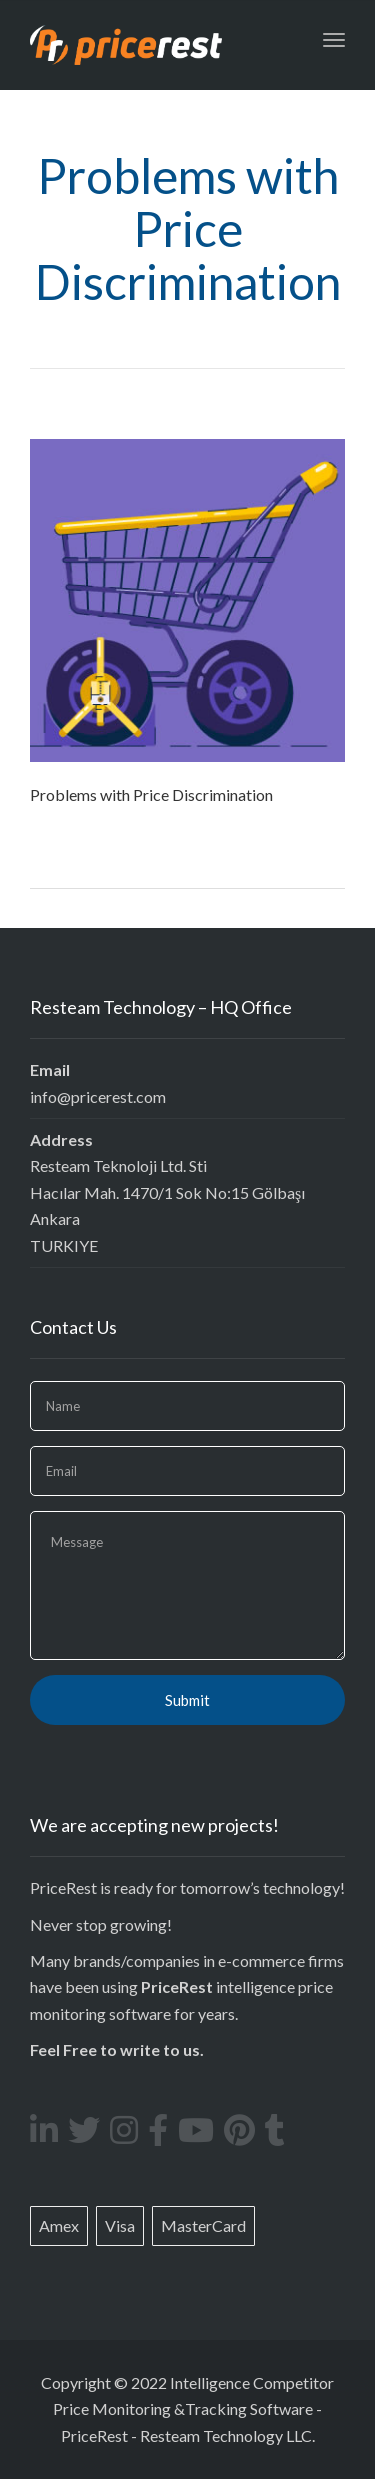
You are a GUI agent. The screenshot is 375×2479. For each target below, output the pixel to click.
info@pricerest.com (98, 1096)
